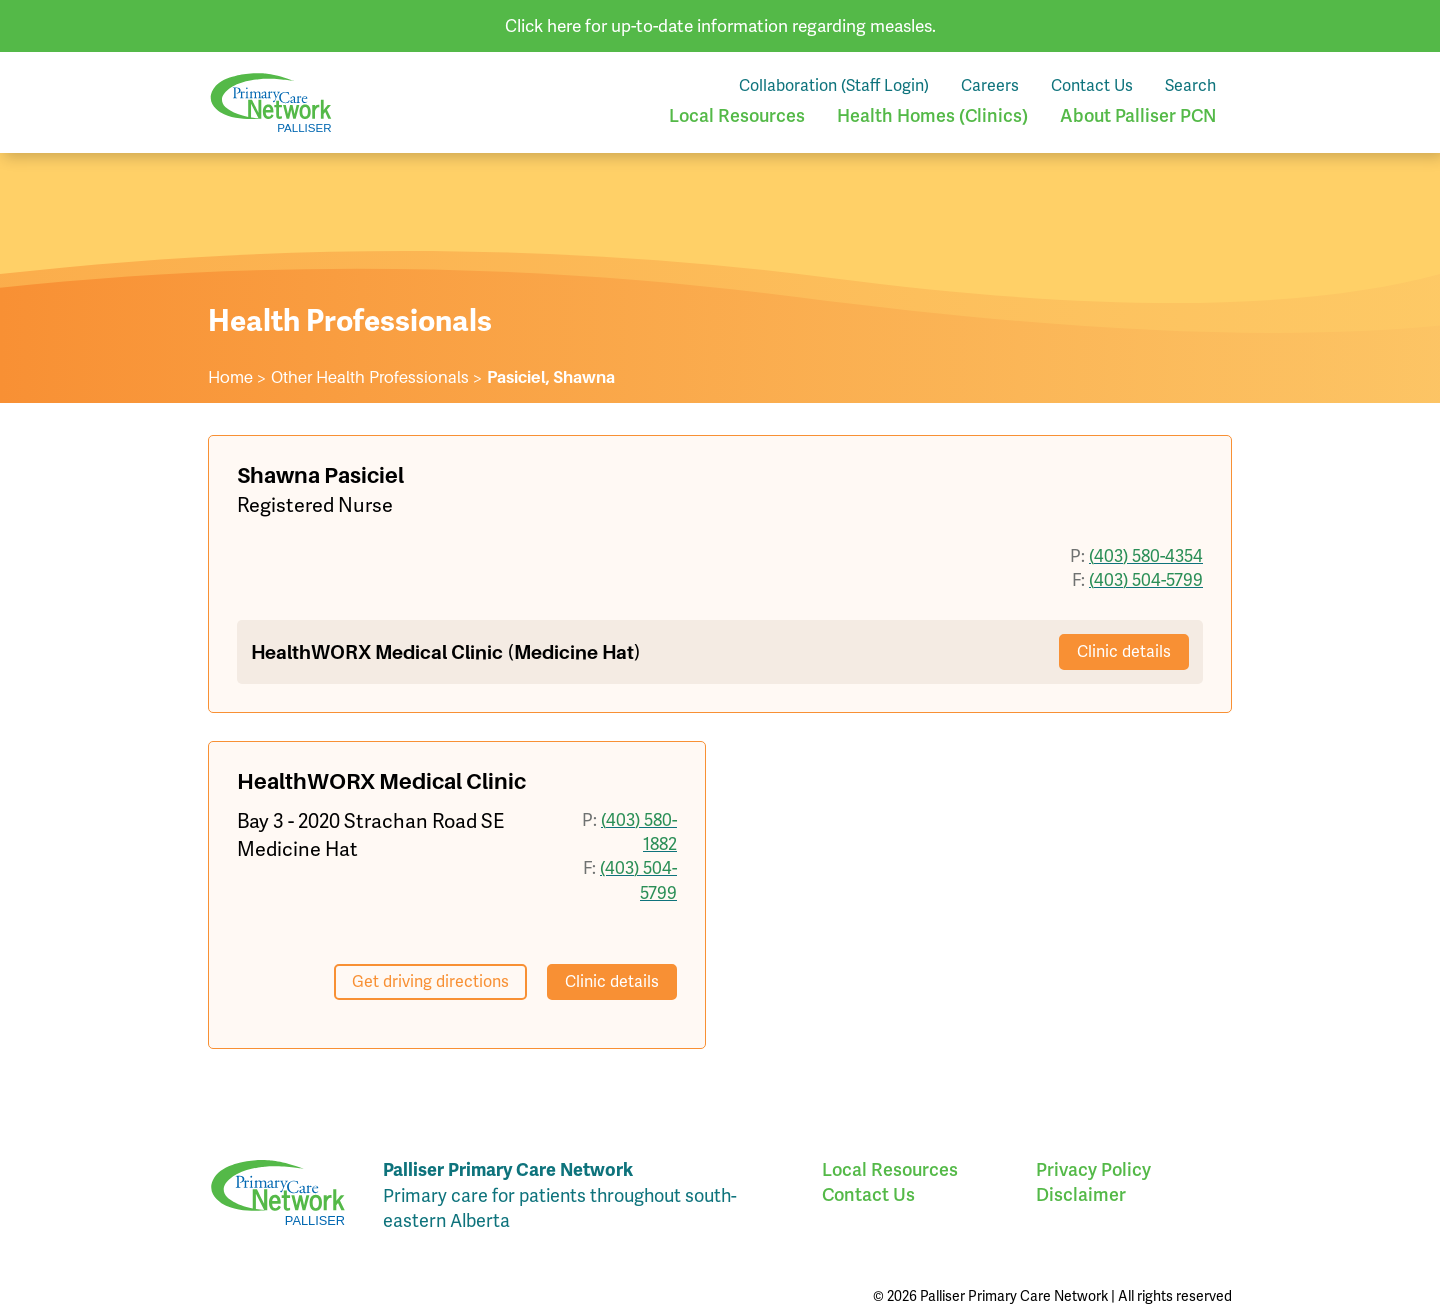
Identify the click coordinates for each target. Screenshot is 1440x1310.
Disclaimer (1081, 1194)
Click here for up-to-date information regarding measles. (720, 26)
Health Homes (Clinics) (932, 115)
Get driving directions (430, 981)
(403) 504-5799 (1146, 580)
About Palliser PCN (1138, 115)
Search (1190, 85)
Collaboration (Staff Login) (834, 85)
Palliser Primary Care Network (271, 102)
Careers (990, 85)
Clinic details (1124, 651)
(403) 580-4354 (1146, 556)
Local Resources (737, 115)
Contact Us (1092, 85)
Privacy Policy (1093, 1169)
